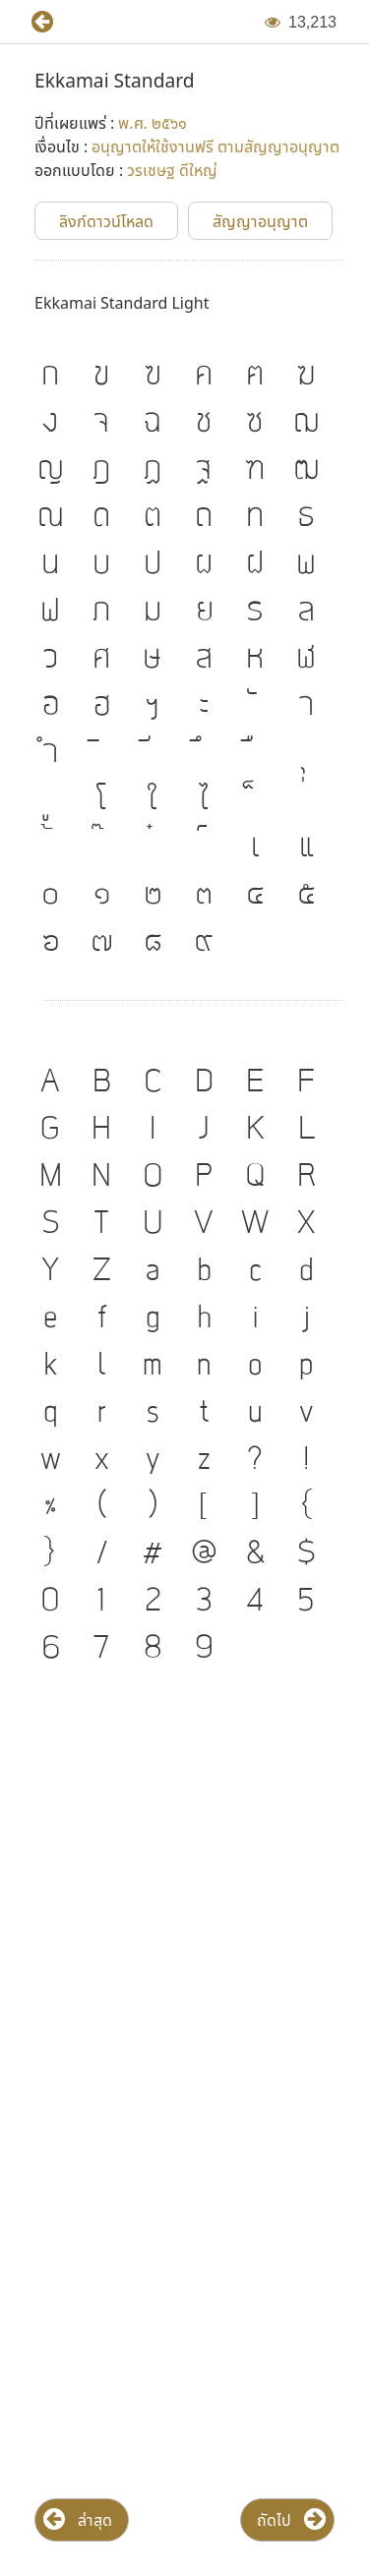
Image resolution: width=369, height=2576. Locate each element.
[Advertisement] (184, 1891)
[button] (34, 22)
